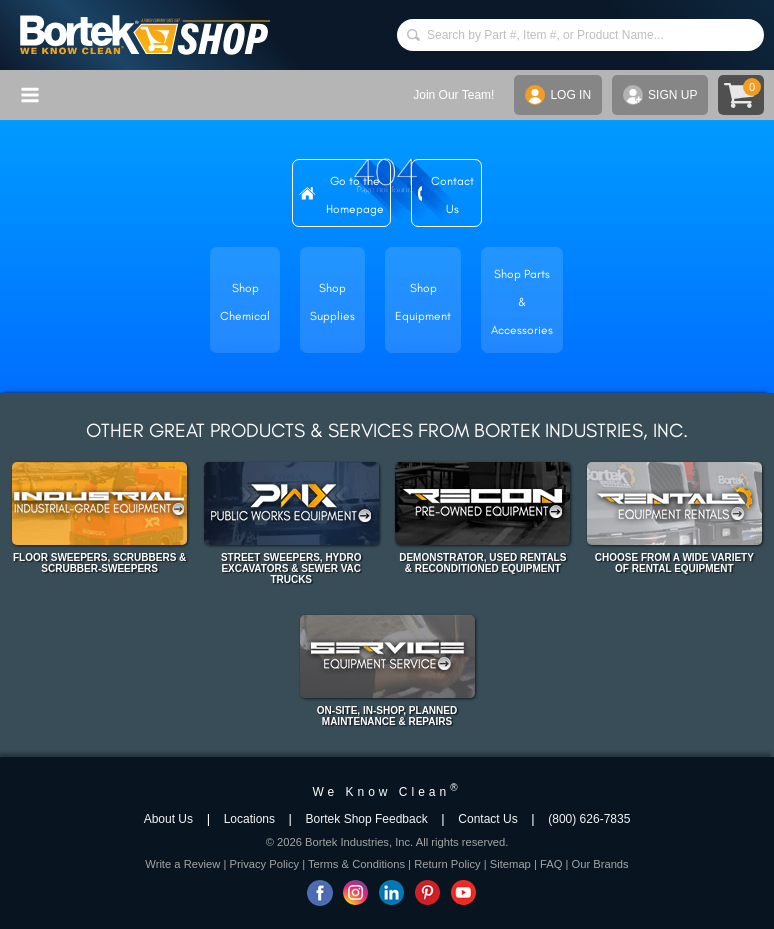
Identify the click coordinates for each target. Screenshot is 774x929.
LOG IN (558, 95)
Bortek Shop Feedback (367, 819)
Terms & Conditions (356, 864)
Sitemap (510, 864)
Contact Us (487, 819)
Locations (249, 819)
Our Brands (599, 864)
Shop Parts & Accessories (522, 302)
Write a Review (182, 864)
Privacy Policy (264, 864)
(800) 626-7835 (589, 819)
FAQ (551, 864)
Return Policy (447, 864)
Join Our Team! (453, 95)
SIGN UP (660, 95)
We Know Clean (386, 792)
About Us (168, 819)
